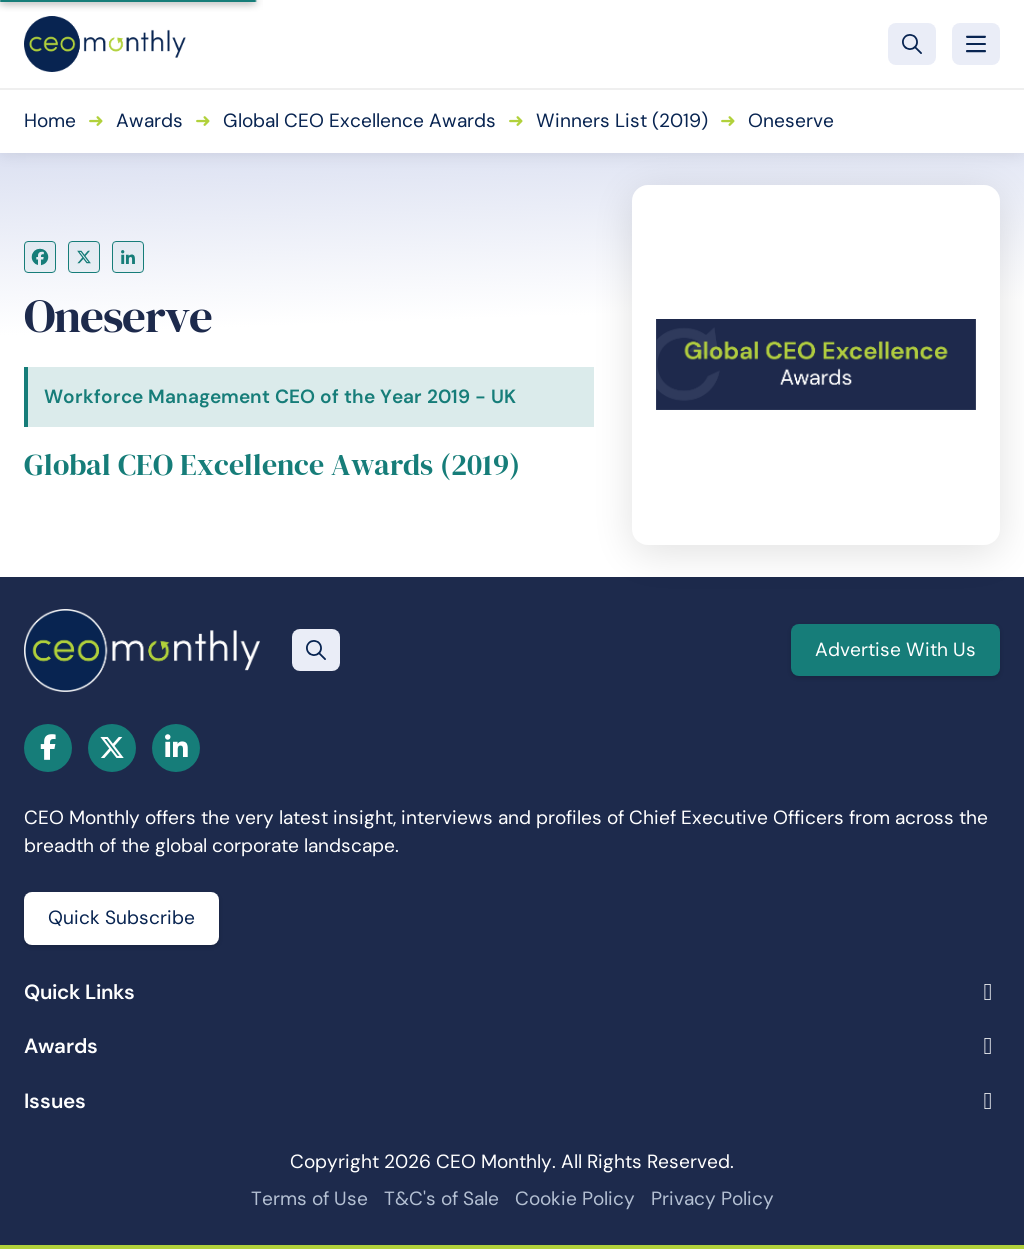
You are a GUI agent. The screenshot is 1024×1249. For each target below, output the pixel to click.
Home (50, 120)
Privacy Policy (712, 1198)
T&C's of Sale (441, 1198)
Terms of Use (309, 1198)
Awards (149, 120)
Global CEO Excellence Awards (359, 120)
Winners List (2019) (622, 120)
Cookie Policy (575, 1198)
